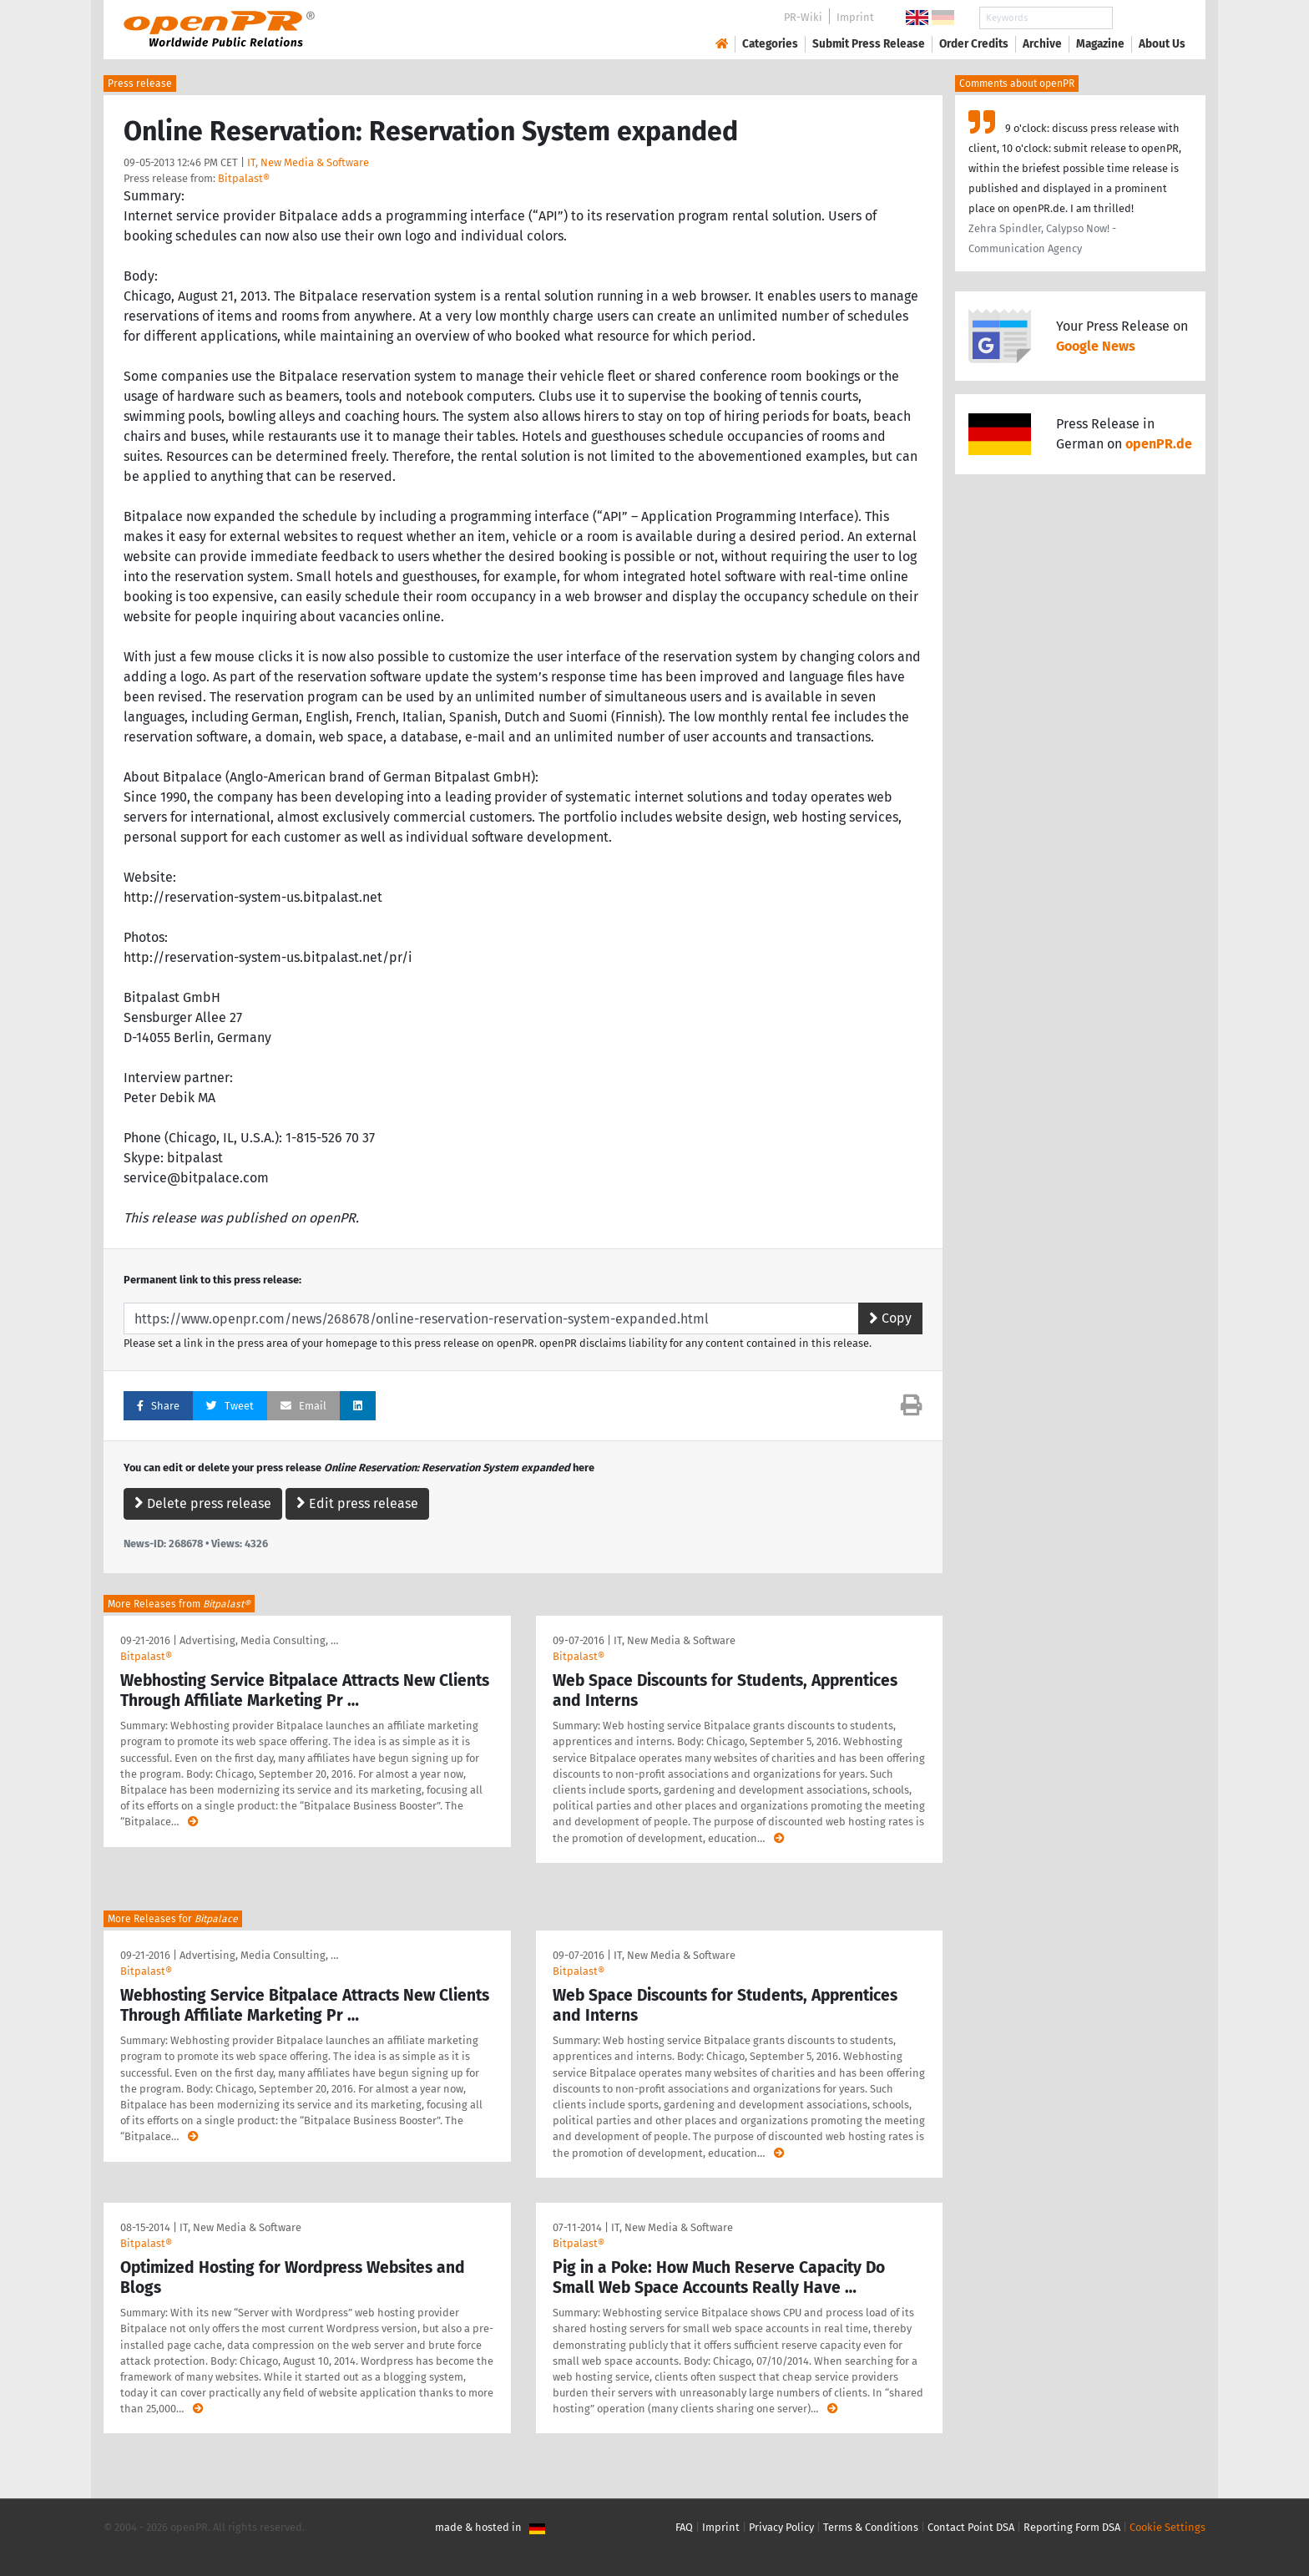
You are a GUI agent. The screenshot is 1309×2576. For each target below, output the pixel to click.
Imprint (855, 17)
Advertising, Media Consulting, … (258, 1640)
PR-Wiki (803, 17)
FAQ (684, 2527)
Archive (1042, 44)
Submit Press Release (868, 44)
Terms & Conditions (870, 2527)
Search (1148, 18)
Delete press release (202, 1503)
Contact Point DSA (970, 2527)
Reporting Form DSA (1071, 2527)
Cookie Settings (1167, 2527)
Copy (890, 1318)
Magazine (1100, 44)
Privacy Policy (781, 2527)
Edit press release (357, 1503)
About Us (1162, 44)
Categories (770, 44)
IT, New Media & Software (308, 162)
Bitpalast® (244, 178)
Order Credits (973, 44)
